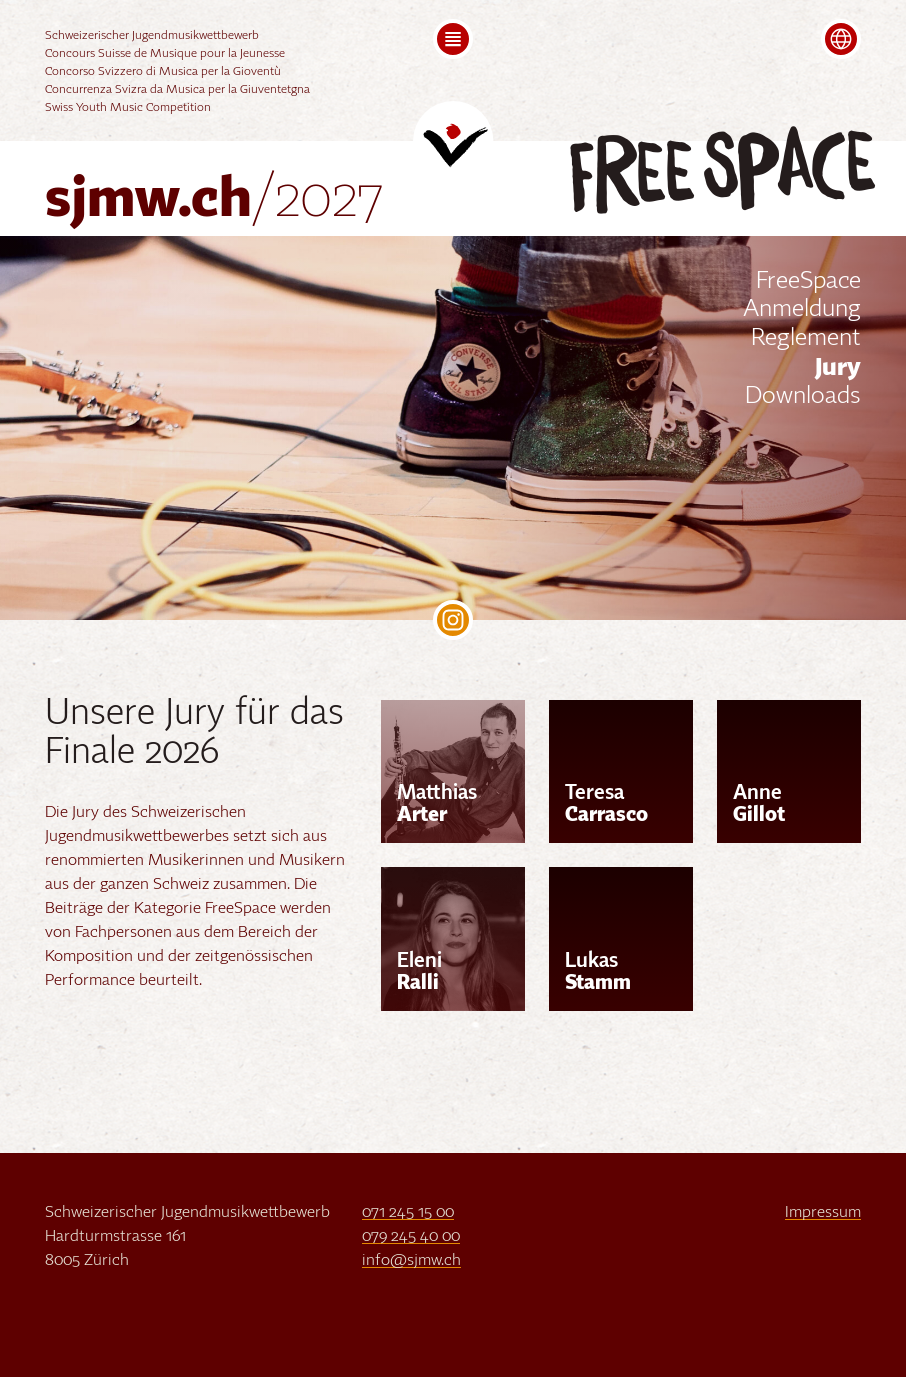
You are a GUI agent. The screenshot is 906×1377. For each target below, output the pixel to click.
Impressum (823, 1213)
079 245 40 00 (411, 1237)
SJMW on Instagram (453, 620)
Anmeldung (802, 310)
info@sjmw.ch (411, 1261)
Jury (838, 368)
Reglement (806, 339)
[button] (453, 39)
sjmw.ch (214, 201)
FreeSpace (808, 282)
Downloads (803, 397)
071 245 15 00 (408, 1213)
